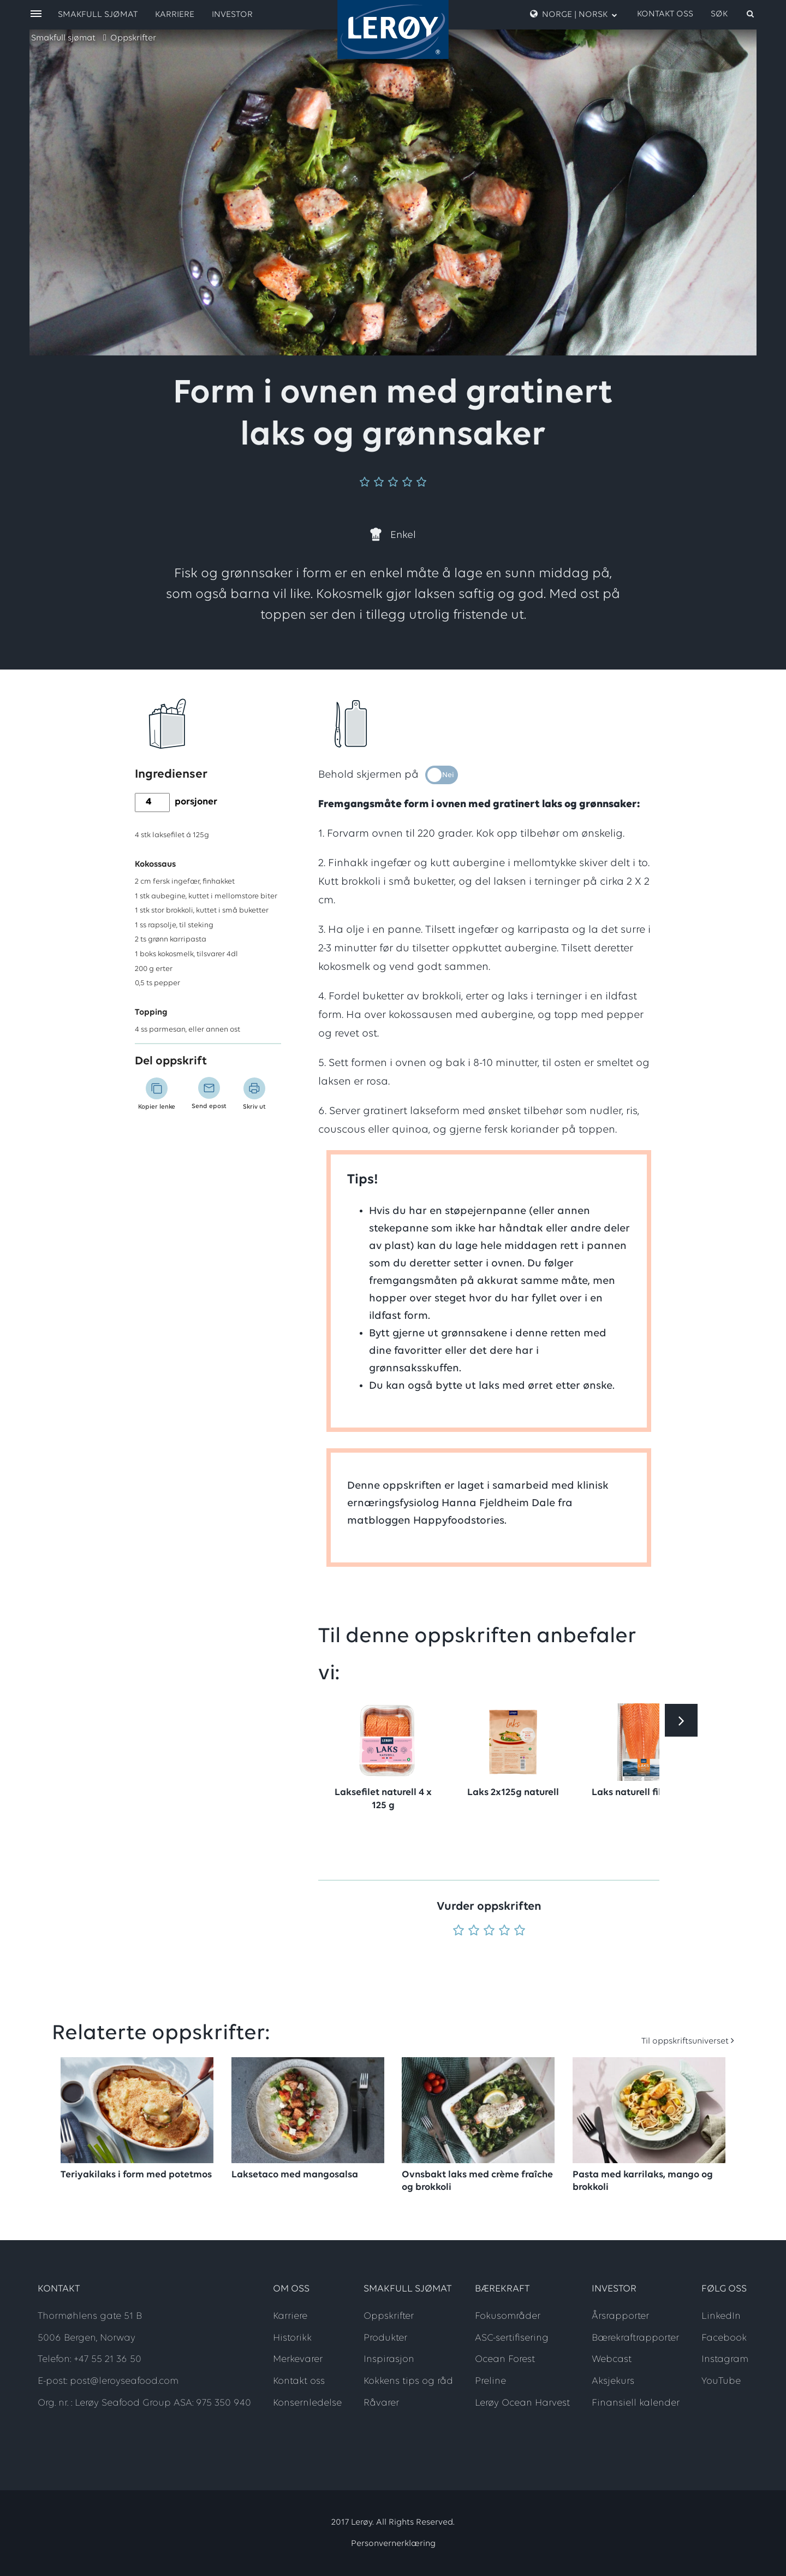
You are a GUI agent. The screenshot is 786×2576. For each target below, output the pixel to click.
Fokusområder (507, 2316)
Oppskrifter (133, 38)
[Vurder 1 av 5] (458, 1931)
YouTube (721, 2381)
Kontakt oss (665, 14)
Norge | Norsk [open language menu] (574, 14)
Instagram (724, 2359)
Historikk (292, 2338)
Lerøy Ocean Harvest (522, 2403)
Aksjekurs (613, 2381)
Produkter (385, 2338)
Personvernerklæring (393, 2543)
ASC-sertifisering (512, 2338)
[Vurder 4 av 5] (504, 1931)
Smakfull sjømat (63, 38)
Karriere (174, 14)
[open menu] (36, 14)
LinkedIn (721, 2316)
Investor (232, 14)
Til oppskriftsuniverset (685, 2041)
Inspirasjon (389, 2359)
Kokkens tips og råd (408, 2381)
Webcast (612, 2359)
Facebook (724, 2338)
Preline (490, 2381)
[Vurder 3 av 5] (489, 1931)
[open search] (733, 14)
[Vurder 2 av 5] (473, 1931)
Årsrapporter (620, 2316)
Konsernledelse (307, 2403)
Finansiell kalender (636, 2403)
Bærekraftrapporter (635, 2338)
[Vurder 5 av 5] (519, 1931)
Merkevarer (298, 2359)
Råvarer (381, 2403)
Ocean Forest (505, 2359)
